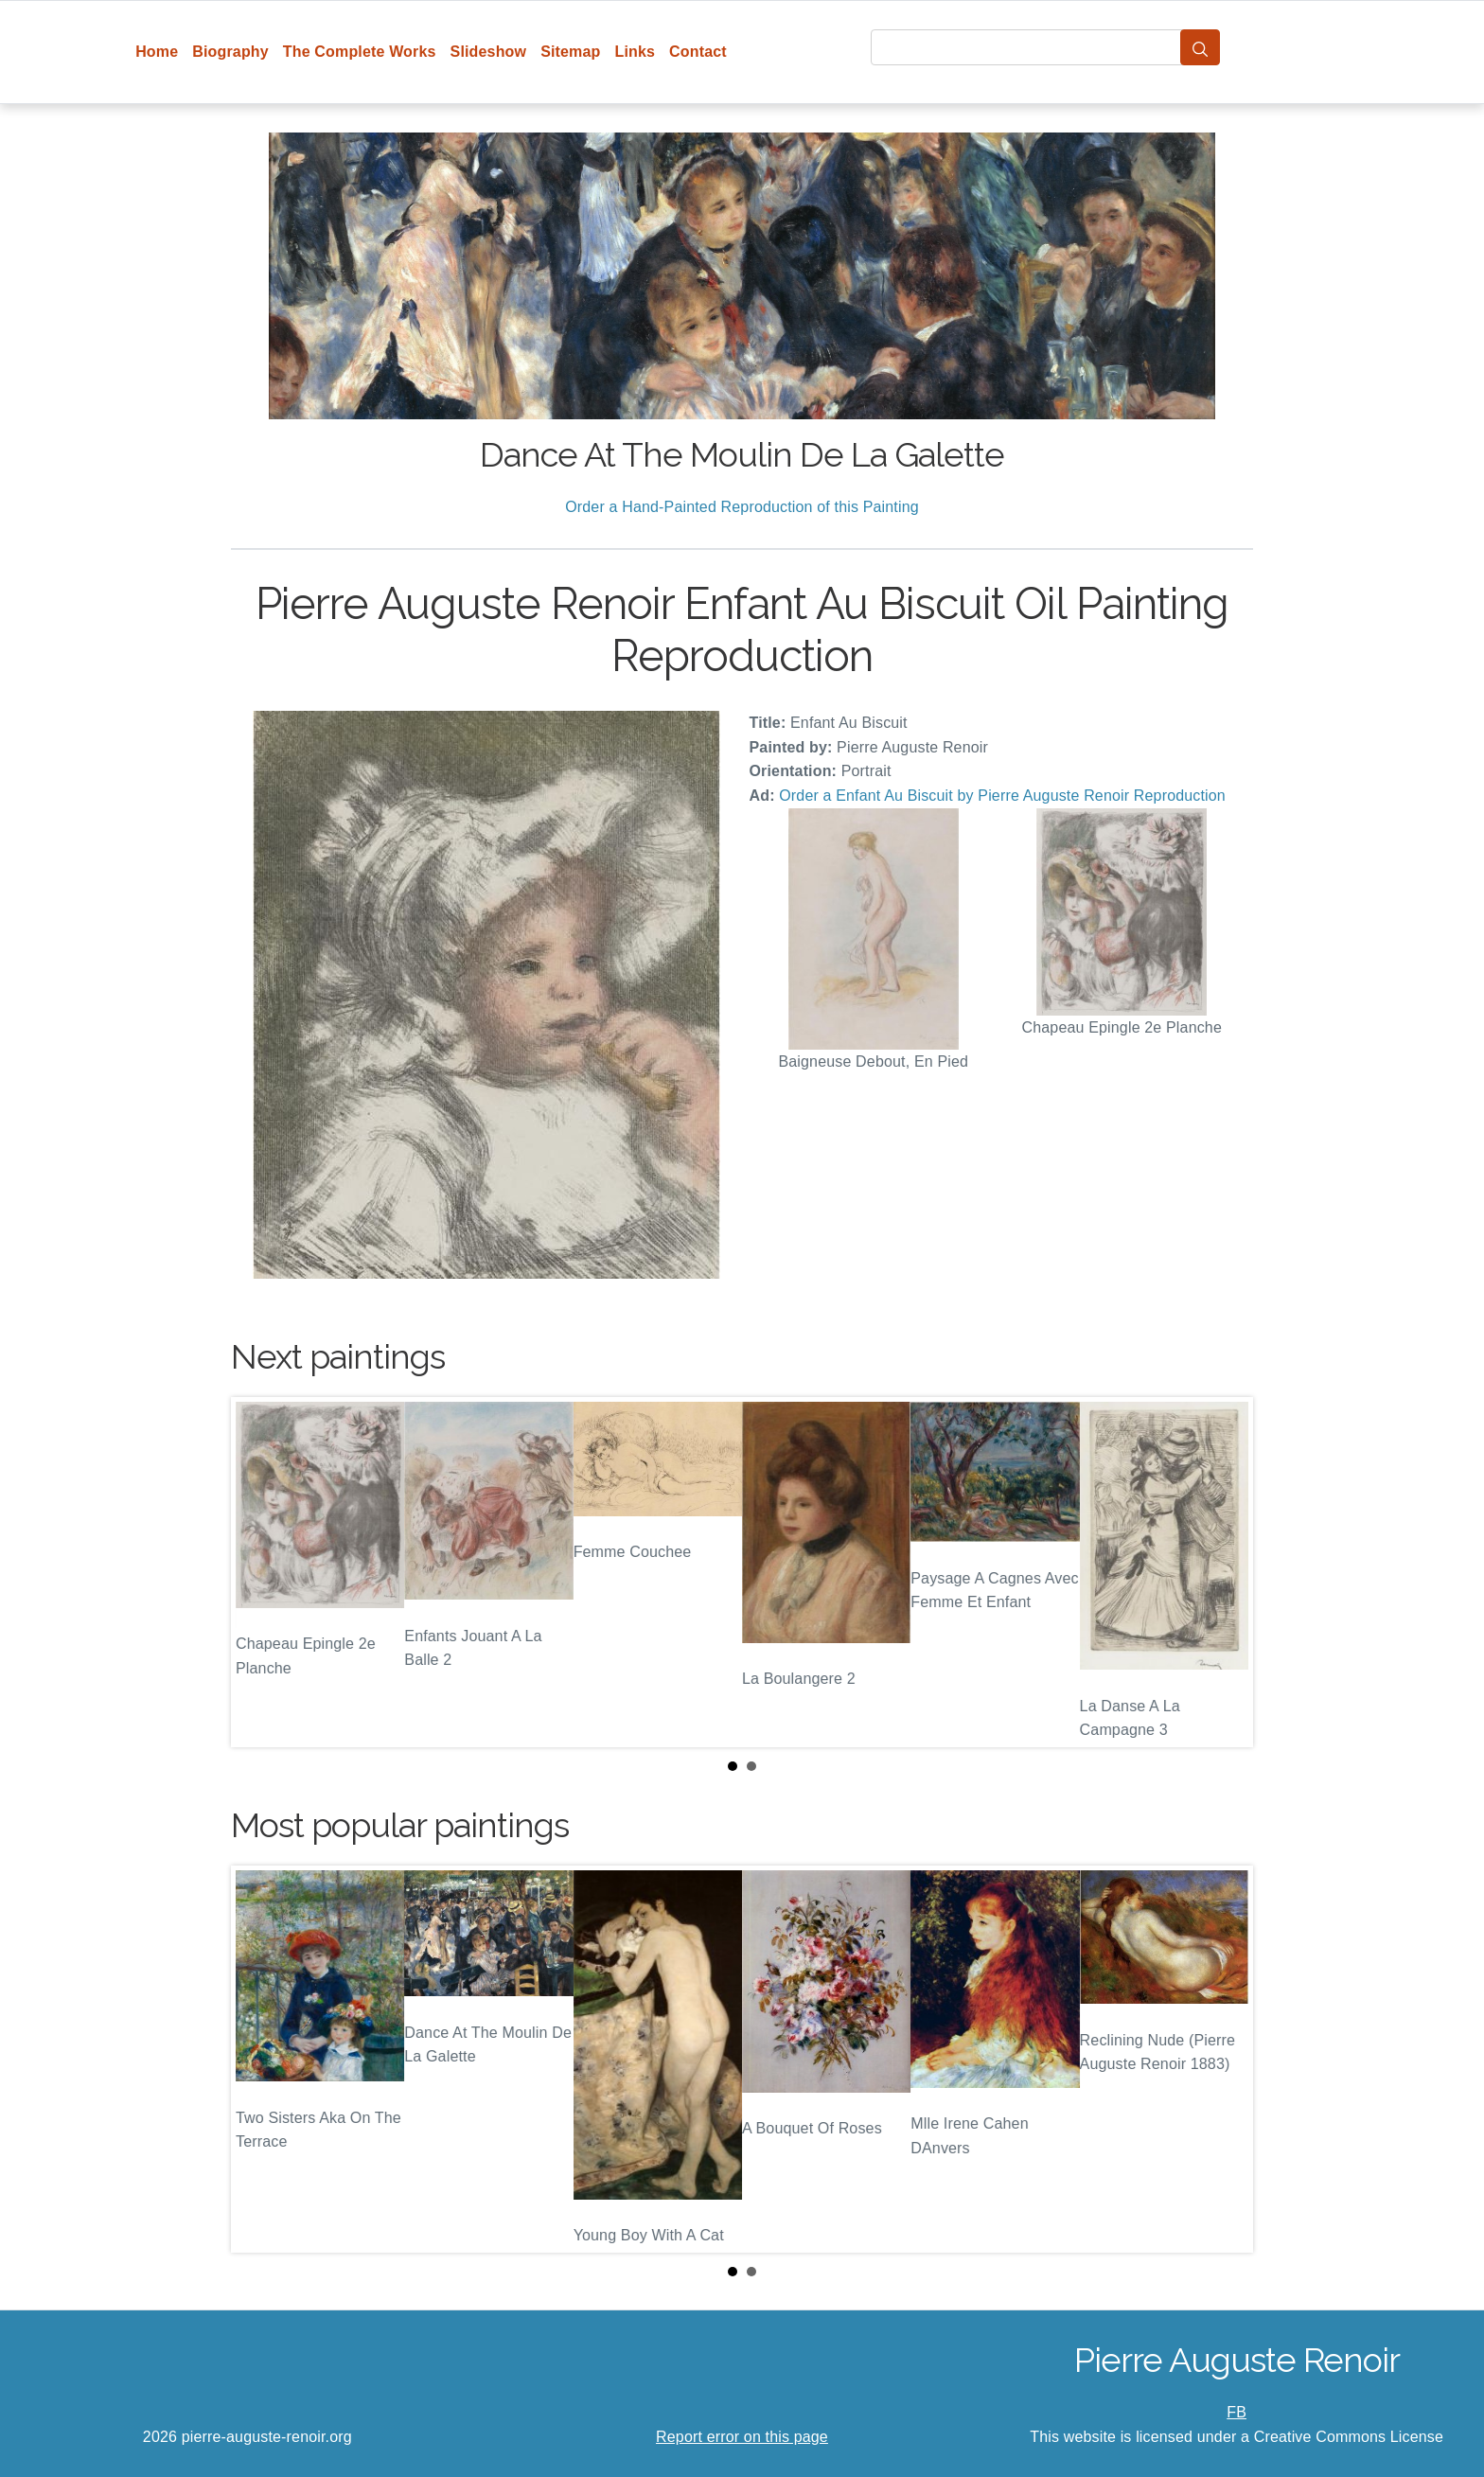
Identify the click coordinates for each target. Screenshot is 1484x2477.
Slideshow (488, 52)
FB (1236, 2412)
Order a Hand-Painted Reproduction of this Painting (742, 507)
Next (1224, 1572)
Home (156, 52)
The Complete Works (359, 52)
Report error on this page (742, 2437)
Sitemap (570, 52)
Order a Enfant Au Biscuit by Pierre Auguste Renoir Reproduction (1002, 795)
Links (635, 52)
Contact (698, 52)
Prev (260, 1572)
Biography (230, 52)
